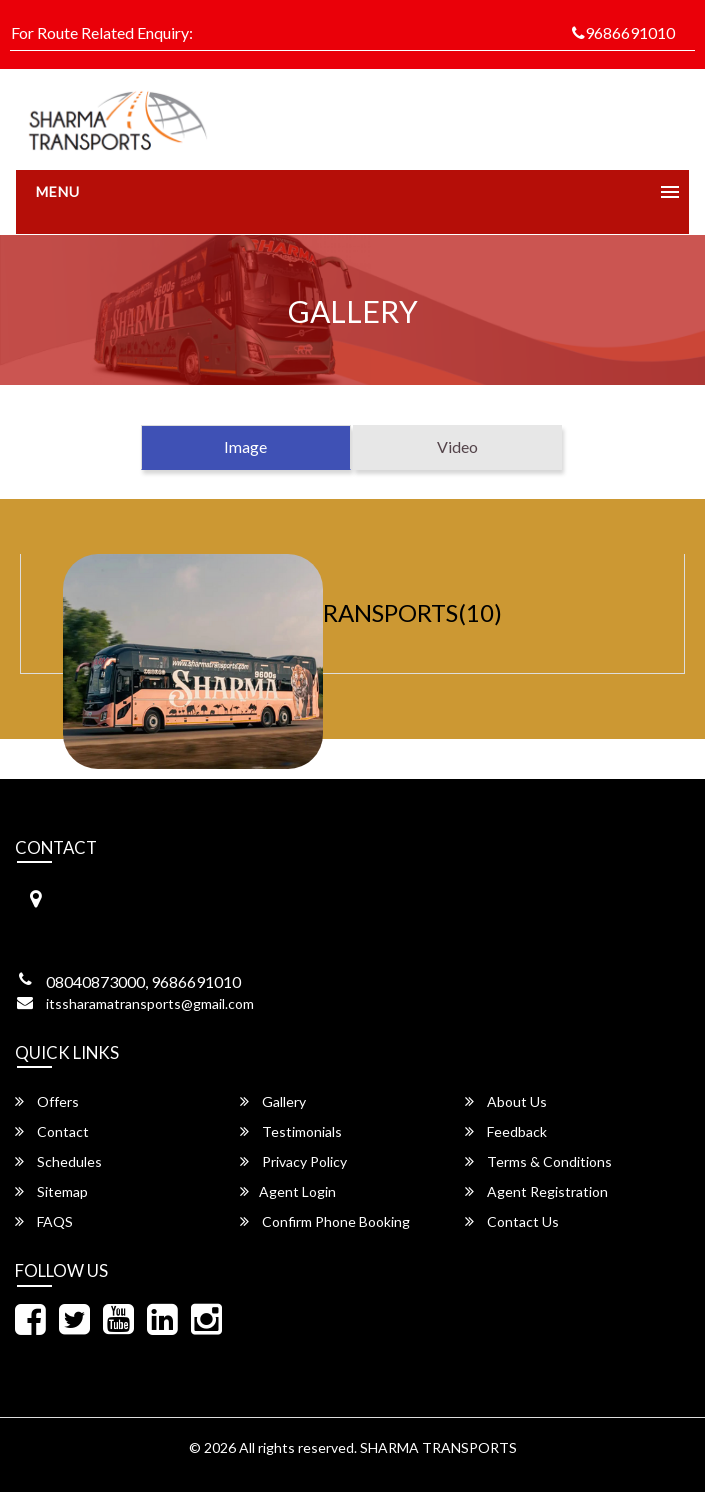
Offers (47, 1101)
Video (457, 446)
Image (245, 446)
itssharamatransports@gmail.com (150, 1003)
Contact (52, 1131)
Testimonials (291, 1131)
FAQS (44, 1221)
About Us (506, 1101)
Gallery (273, 1101)
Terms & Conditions (538, 1161)
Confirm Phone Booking (325, 1221)
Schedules (58, 1161)
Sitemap (51, 1191)
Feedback (506, 1131)
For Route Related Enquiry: (102, 32)
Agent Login (288, 1191)
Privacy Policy (293, 1161)
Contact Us (512, 1221)
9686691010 (623, 32)
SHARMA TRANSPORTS (331, 613)
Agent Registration (536, 1191)
